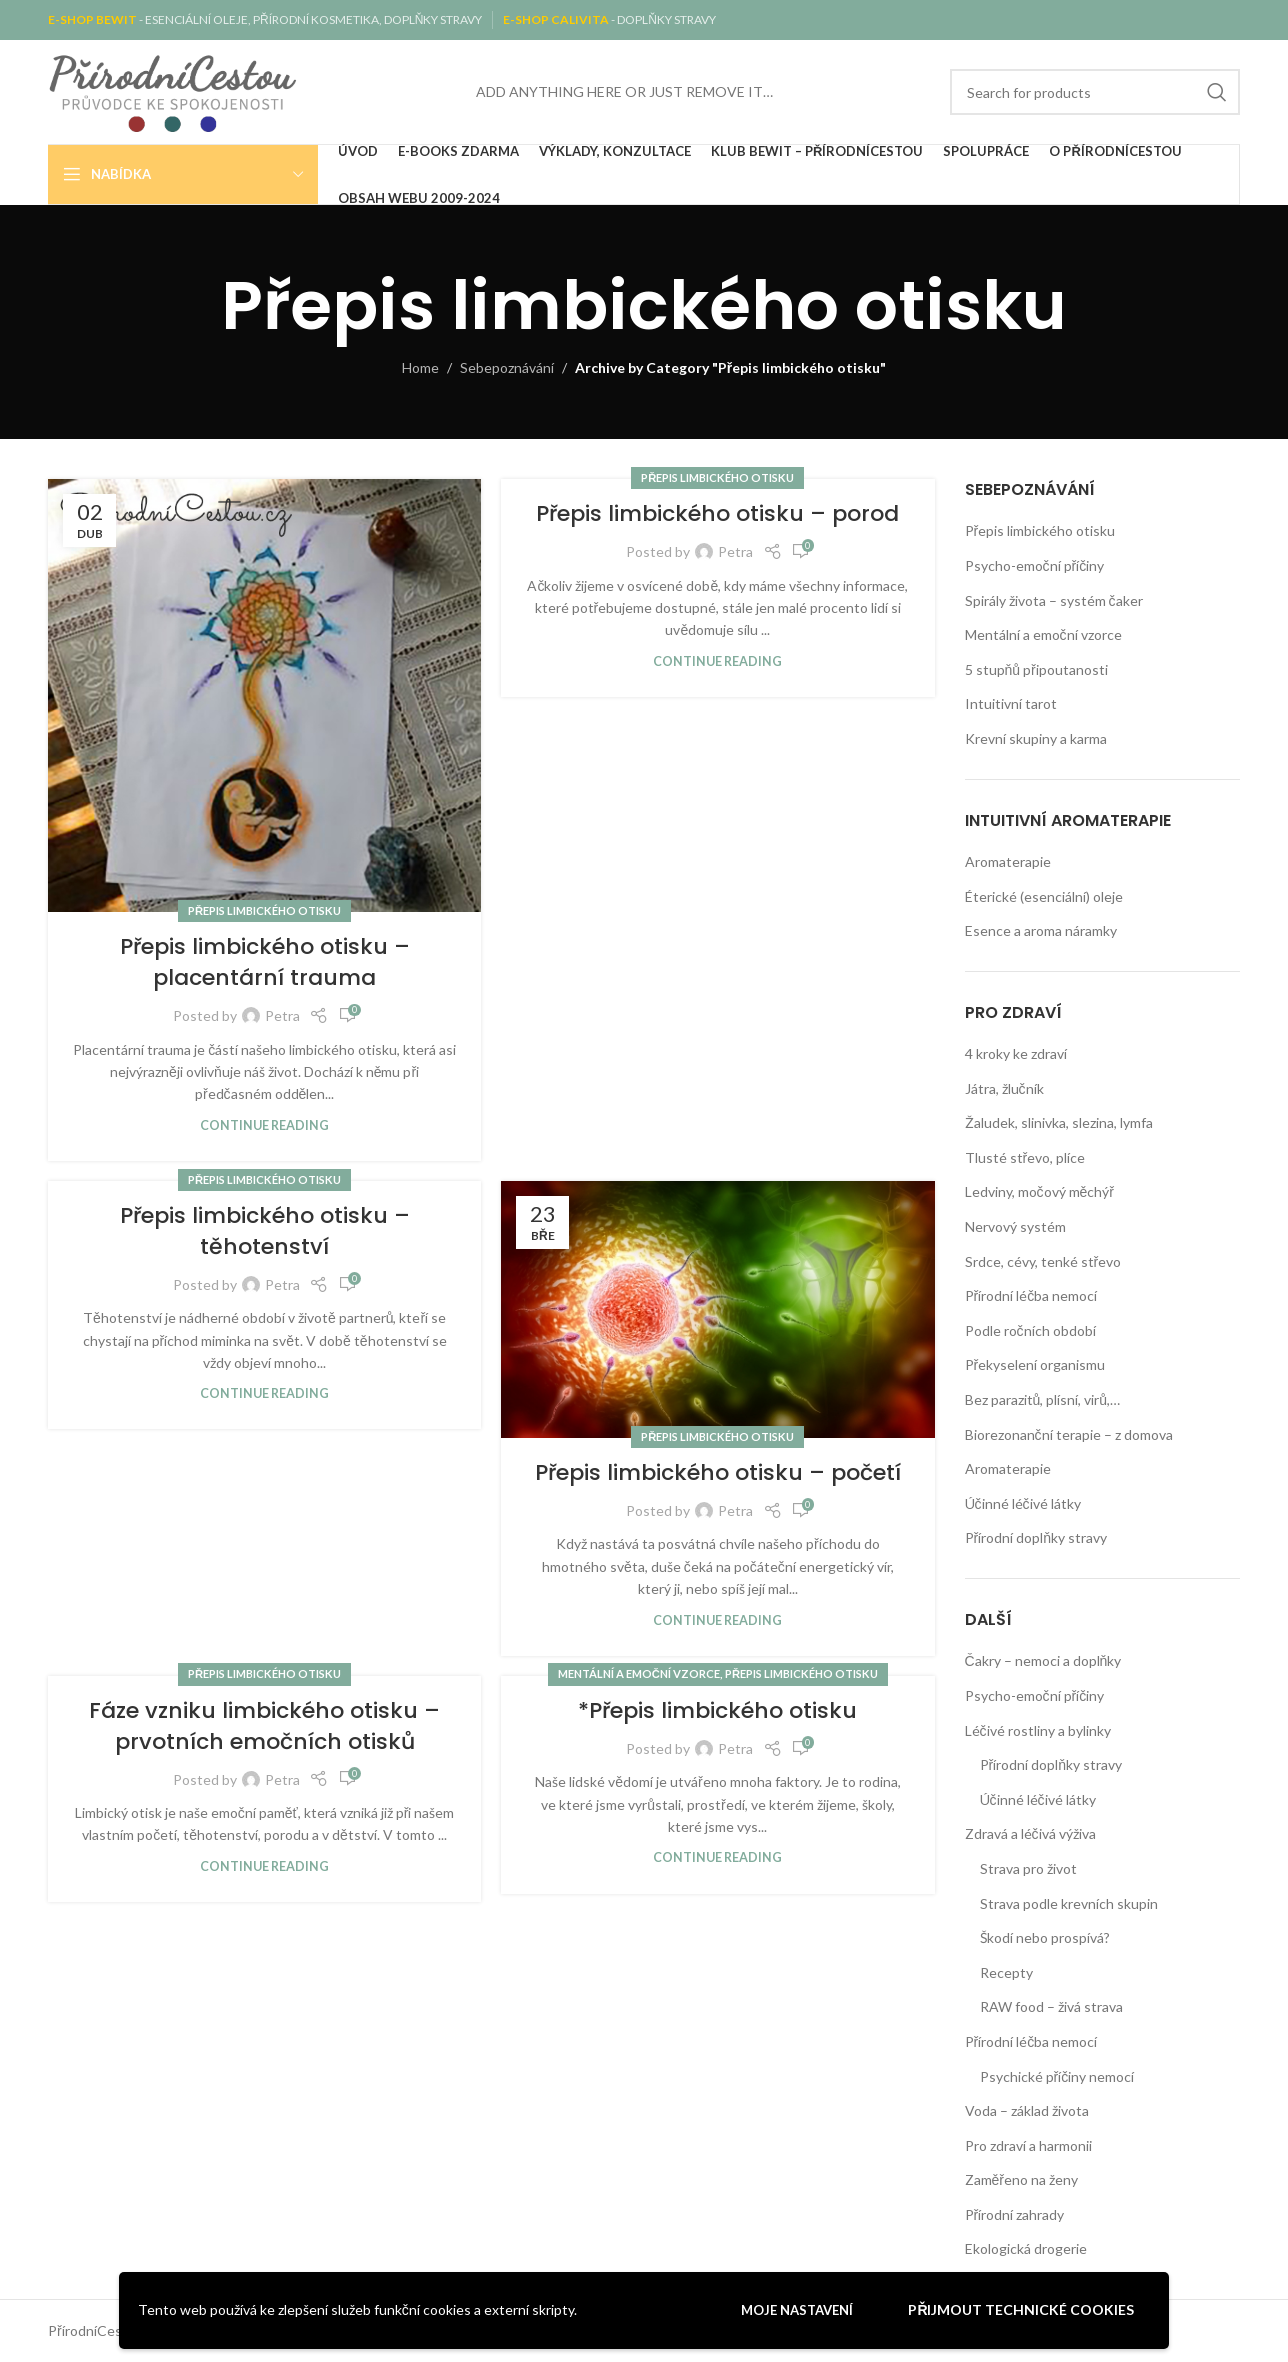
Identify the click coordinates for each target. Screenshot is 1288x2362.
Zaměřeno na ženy (1021, 2179)
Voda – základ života (1027, 2110)
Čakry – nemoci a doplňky (1043, 1660)
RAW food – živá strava (1051, 2006)
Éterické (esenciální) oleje (1044, 896)
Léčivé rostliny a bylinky (1038, 1730)
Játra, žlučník (1004, 1088)
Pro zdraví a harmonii (1028, 2145)
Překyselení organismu (1035, 1364)
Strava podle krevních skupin (1069, 1903)
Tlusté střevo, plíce (1025, 1157)
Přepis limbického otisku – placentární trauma (265, 962)
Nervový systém (1015, 1226)
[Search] (1095, 92)
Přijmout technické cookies (1021, 2309)
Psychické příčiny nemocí (1057, 2076)
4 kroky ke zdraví (1016, 1053)
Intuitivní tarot (1011, 703)
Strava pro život (1028, 1868)
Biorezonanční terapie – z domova (1069, 1434)
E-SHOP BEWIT (93, 19)
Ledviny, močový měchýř (1039, 1191)
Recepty (1006, 1972)
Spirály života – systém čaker (1054, 600)
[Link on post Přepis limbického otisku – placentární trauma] (264, 695)
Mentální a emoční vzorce (639, 1673)
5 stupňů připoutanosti (1036, 669)
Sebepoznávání (507, 367)
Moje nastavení (797, 2310)
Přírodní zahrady (1015, 2214)
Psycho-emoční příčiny (1035, 565)
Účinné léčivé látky (1023, 1503)
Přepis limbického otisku (264, 910)
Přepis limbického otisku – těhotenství (265, 1231)
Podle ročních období (1030, 1330)
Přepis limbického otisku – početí (718, 1472)
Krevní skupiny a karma (1036, 738)
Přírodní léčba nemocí (1031, 1295)
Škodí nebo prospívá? (1045, 1937)
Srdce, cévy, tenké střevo (1043, 1261)
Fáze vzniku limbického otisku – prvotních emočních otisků (264, 1726)
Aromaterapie (1008, 861)
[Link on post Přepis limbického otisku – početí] (717, 1309)
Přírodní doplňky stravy (1036, 1537)
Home (420, 367)
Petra (282, 1015)
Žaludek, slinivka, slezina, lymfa (1059, 1122)
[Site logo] (173, 90)
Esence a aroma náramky (1041, 930)
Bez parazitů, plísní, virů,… (1043, 1399)
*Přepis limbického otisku (717, 1710)
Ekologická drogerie (1026, 2248)
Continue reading (264, 1125)
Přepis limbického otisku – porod (717, 513)
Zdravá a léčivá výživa (1030, 1833)
